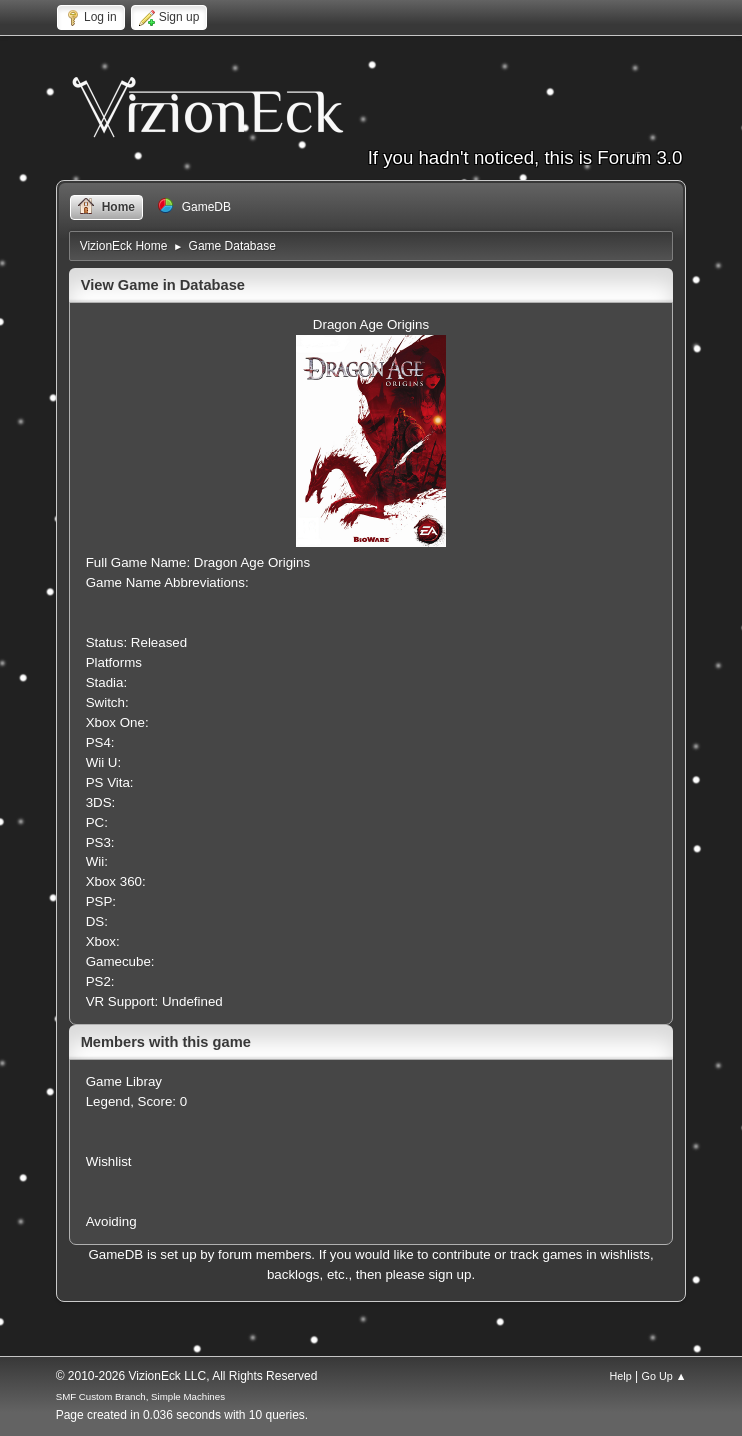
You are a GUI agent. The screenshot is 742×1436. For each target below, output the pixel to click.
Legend (108, 1101)
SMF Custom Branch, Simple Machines (140, 1396)
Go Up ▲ (664, 1376)
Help (621, 1376)
